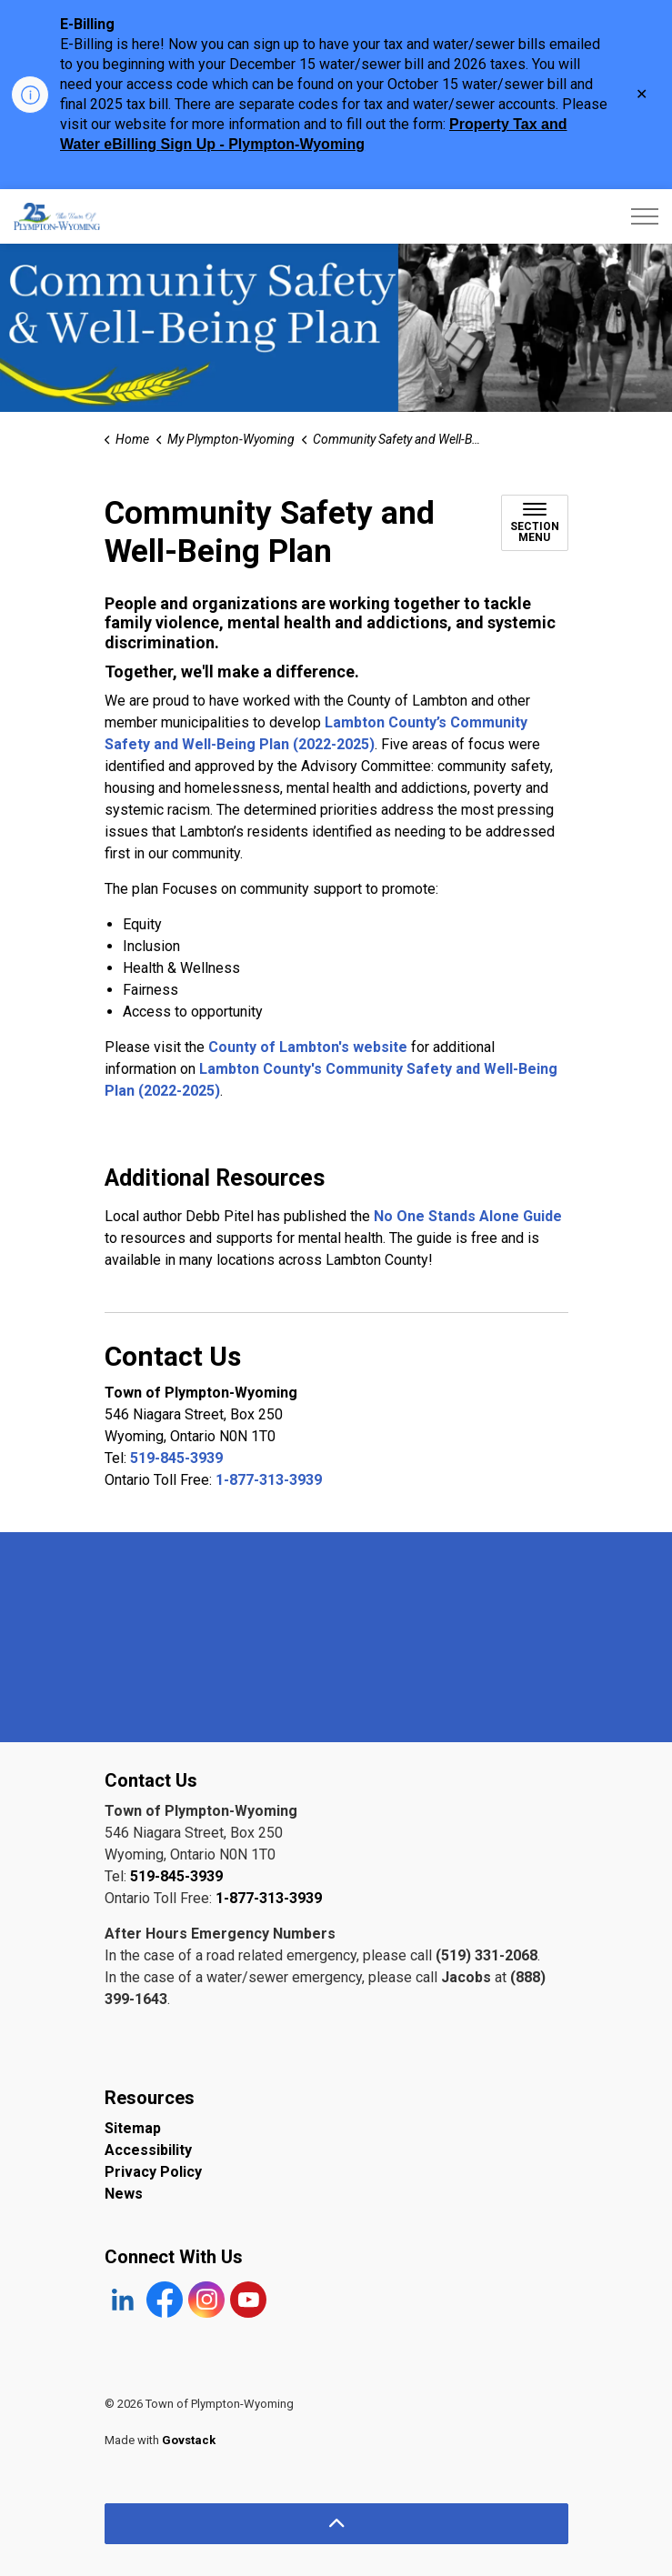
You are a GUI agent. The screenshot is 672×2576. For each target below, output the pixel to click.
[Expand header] (644, 216)
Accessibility (148, 2150)
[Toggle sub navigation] (534, 523)
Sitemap (133, 2128)
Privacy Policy (153, 2171)
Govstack (189, 2440)
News (124, 2193)
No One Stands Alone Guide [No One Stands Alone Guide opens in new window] (468, 1216)
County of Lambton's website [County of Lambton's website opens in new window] (307, 1047)
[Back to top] (336, 2523)
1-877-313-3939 (269, 1479)
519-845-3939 (176, 1458)
